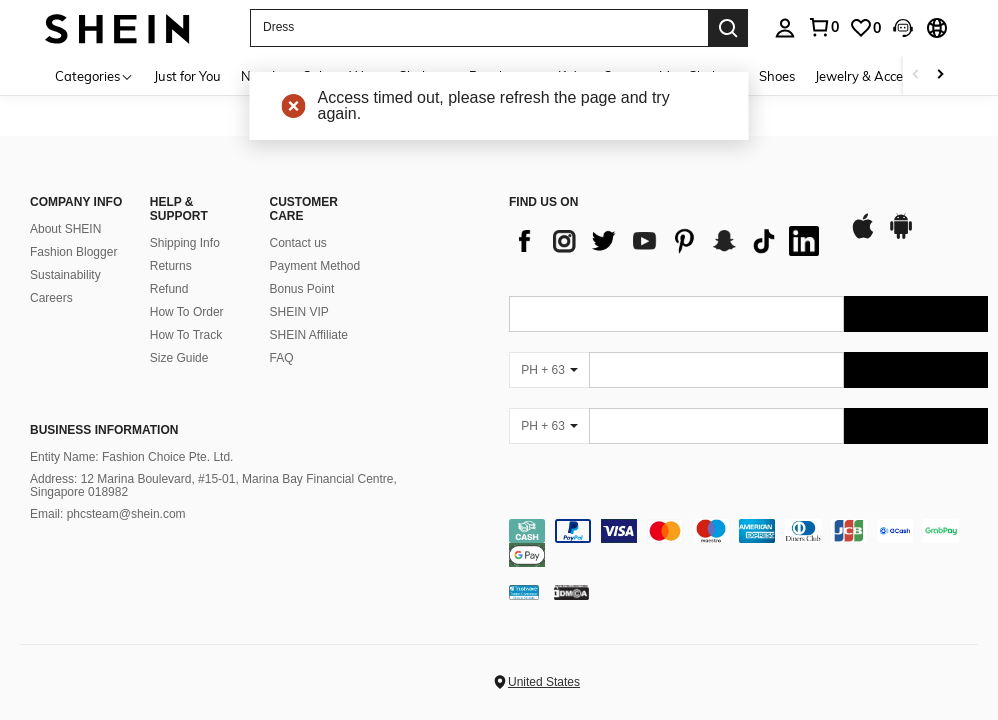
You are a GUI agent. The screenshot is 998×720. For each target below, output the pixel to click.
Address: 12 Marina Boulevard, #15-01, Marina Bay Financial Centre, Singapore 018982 (213, 486)
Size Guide (179, 358)
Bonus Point (302, 289)
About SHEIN (65, 229)
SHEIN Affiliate (309, 335)
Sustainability (65, 275)
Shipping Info (185, 243)
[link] (865, 28)
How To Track (186, 335)
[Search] (728, 28)
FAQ (282, 358)
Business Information (104, 430)
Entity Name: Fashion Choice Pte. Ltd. (131, 457)
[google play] (901, 236)
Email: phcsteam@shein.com (108, 514)
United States (544, 682)
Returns (171, 266)
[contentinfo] (748, 543)
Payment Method (315, 266)
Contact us (298, 243)
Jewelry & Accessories (879, 76)
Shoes (777, 76)
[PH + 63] (549, 370)
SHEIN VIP (299, 312)
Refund (169, 289)
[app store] (863, 236)
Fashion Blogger (73, 252)
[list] (669, 241)
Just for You (187, 76)
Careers (51, 298)
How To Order (187, 312)
